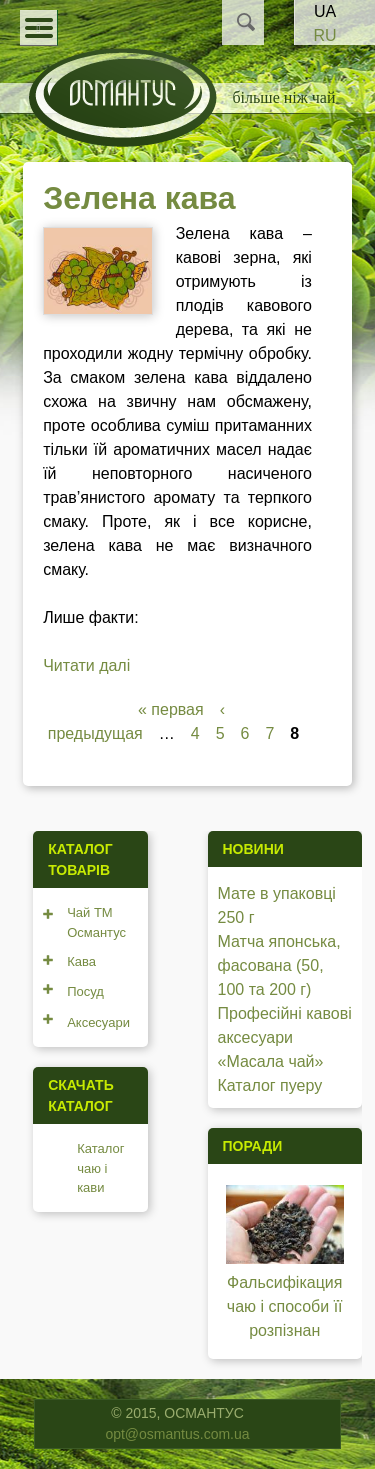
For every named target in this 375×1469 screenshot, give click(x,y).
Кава (81, 961)
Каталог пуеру (270, 1085)
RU (324, 35)
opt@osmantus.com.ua (177, 1434)
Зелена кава (139, 198)
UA (325, 11)
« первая (171, 709)
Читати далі (86, 665)
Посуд (85, 991)
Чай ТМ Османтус (96, 922)
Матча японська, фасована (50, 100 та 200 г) (279, 965)
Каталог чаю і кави (100, 1168)
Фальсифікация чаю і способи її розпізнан (285, 1306)
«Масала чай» (271, 1061)
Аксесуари (98, 1022)
